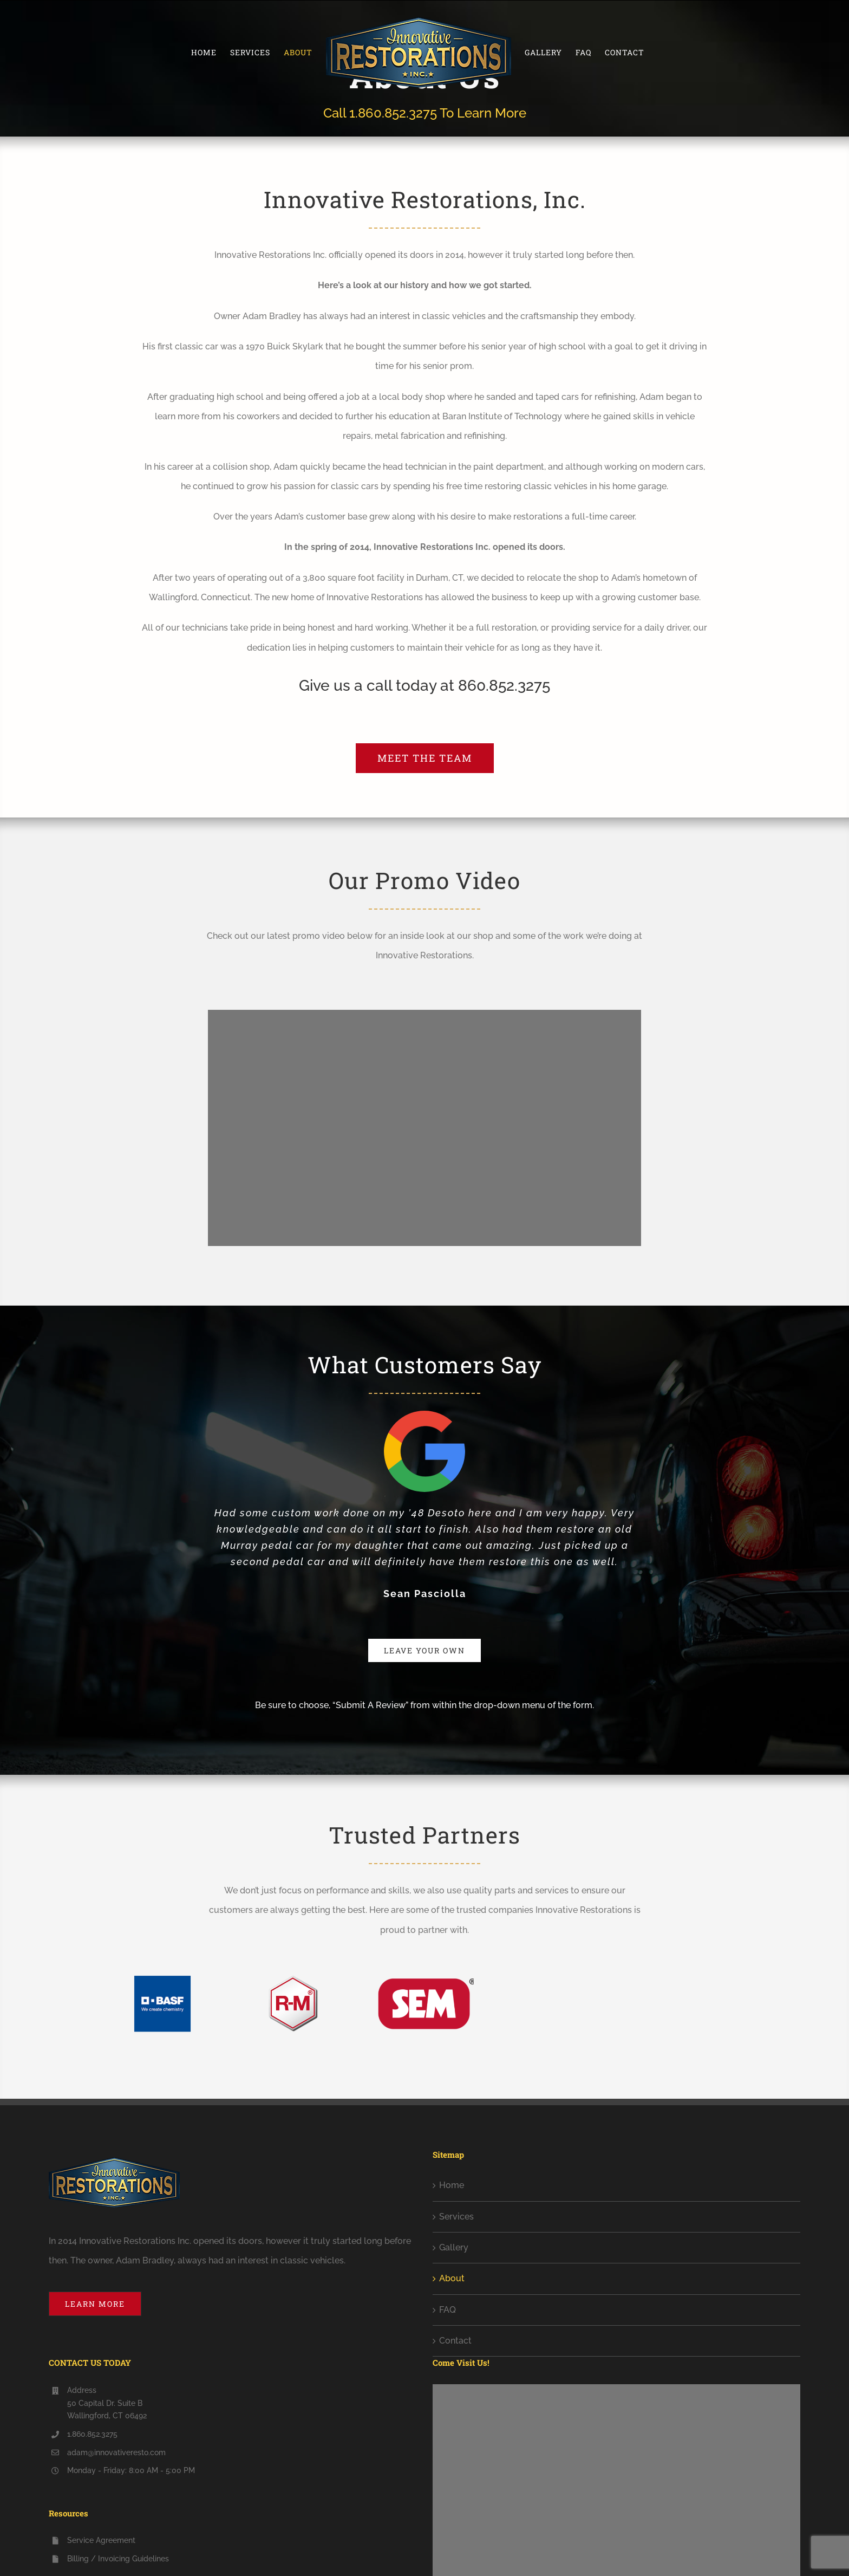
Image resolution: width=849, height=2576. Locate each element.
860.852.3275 (504, 686)
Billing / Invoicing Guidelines (118, 2558)
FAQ (447, 2310)
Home (451, 2185)
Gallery (453, 2247)
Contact (455, 2340)
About (452, 2278)
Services (456, 2216)
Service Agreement (101, 2540)
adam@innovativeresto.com (116, 2452)
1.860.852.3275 (393, 113)
